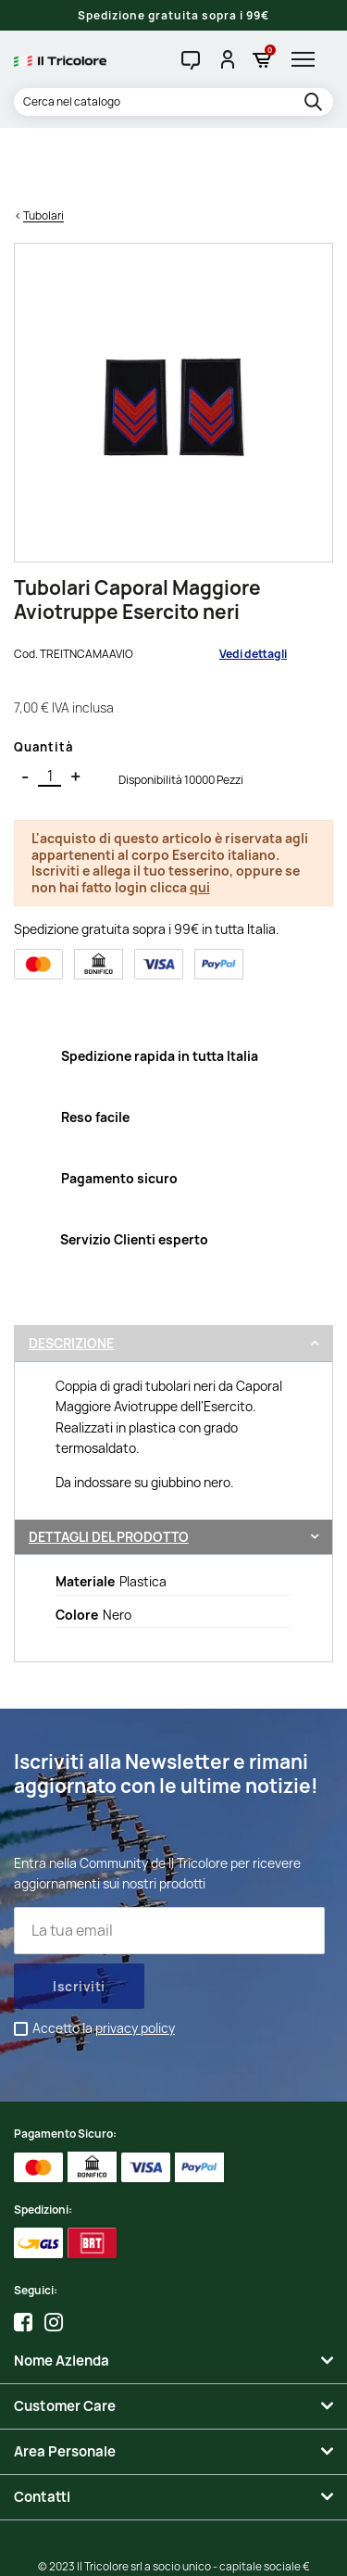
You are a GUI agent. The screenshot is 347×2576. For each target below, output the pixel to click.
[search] (316, 103)
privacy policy (135, 1957)
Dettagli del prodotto (109, 1465)
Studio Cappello (173, 2549)
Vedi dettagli (253, 582)
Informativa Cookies (271, 2531)
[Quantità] (49, 705)
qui (200, 816)
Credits (108, 2549)
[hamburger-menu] (307, 59)
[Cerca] (173, 102)
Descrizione (71, 1273)
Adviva (241, 2549)
